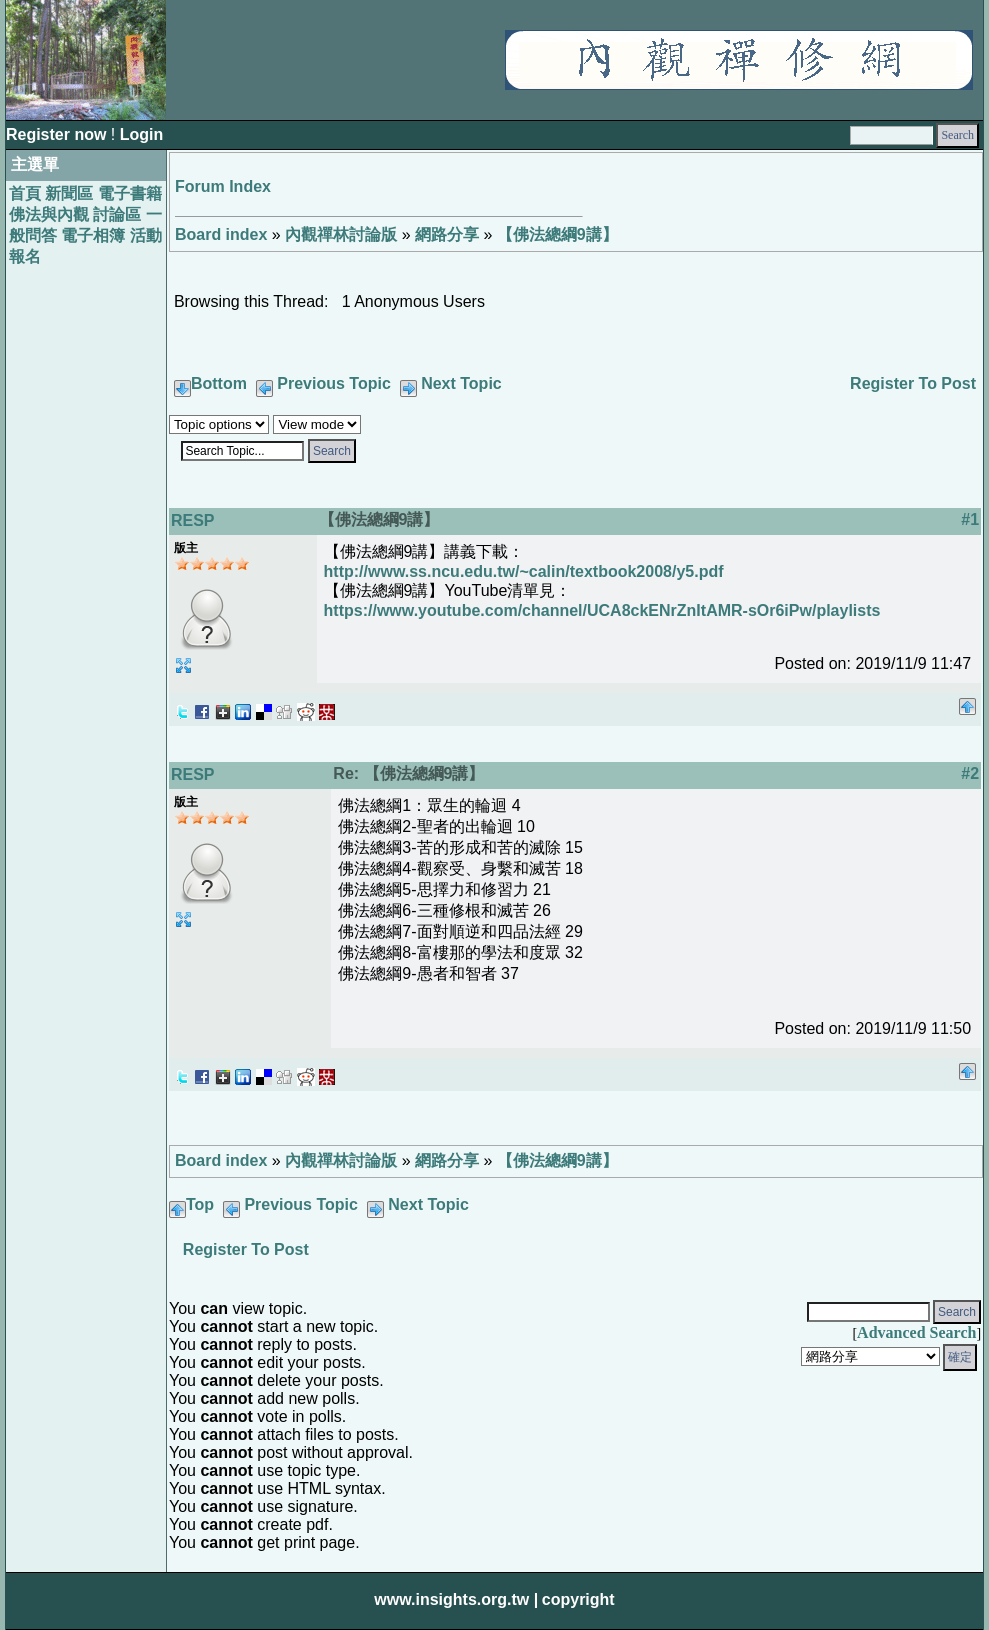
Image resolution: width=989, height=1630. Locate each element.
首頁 (25, 193)
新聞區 (69, 193)
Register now (58, 134)
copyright (578, 1599)
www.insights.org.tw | (456, 1599)
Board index (221, 234)
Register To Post (913, 383)
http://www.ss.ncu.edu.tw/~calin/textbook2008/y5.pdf (524, 571)
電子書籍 (130, 193)
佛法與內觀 (49, 214)
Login (142, 134)
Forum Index (223, 186)
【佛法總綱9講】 (557, 234)
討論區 (117, 214)
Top (200, 1204)
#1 (970, 519)
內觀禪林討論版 (341, 234)
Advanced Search (916, 1332)
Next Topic (461, 383)
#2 (970, 773)
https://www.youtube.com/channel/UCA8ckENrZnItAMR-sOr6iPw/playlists (602, 610)
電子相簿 (93, 235)
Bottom (219, 383)
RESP (193, 520)
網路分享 (447, 234)
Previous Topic (334, 383)
